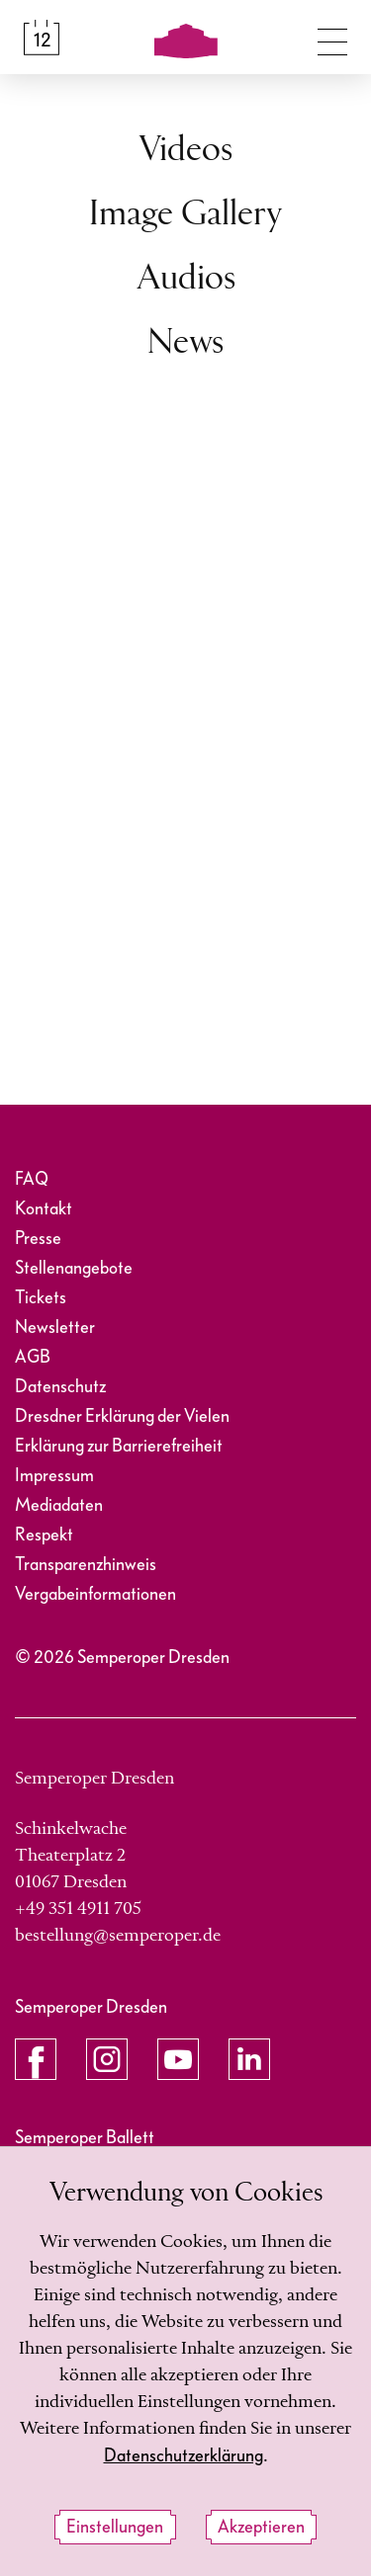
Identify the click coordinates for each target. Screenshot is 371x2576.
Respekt (44, 1535)
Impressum (54, 1475)
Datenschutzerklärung (183, 2456)
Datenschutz (60, 1386)
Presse (38, 1238)
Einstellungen (114, 2527)
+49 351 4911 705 (78, 1909)
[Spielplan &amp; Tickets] (41, 37)
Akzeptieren (261, 2527)
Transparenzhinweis (85, 1564)
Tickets (40, 1297)
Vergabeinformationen (95, 1594)
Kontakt (43, 1209)
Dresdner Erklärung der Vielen (122, 1416)
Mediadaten (59, 1505)
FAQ (31, 1179)
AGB (32, 1357)
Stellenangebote (74, 1268)
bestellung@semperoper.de (118, 1936)
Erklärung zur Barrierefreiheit (119, 1446)
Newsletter (55, 1327)
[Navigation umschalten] (332, 37)
